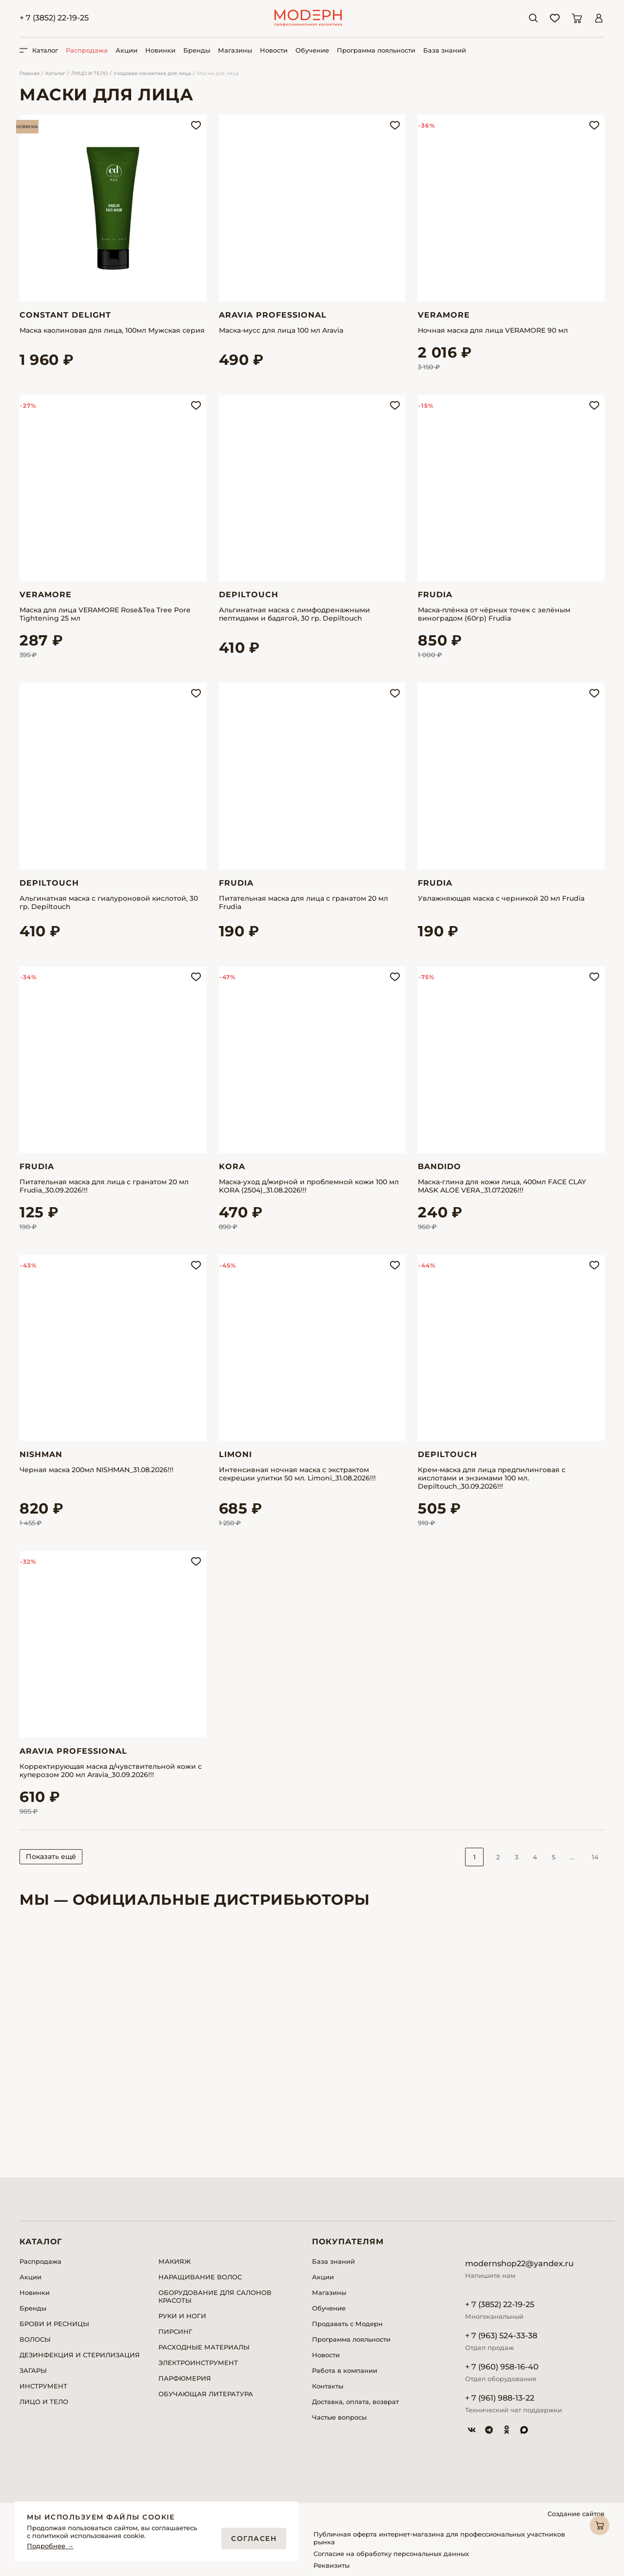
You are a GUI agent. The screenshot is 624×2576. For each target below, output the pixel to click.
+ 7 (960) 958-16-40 (502, 2366)
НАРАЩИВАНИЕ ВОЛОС (200, 2277)
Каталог (55, 73)
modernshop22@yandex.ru (519, 2263)
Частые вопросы (339, 2417)
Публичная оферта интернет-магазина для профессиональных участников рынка (439, 2538)
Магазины (235, 50)
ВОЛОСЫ (35, 2339)
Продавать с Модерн (347, 2324)
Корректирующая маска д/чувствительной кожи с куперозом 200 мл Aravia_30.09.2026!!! (111, 1770)
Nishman (41, 1454)
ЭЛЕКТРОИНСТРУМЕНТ (198, 2363)
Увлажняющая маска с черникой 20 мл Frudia (501, 898)
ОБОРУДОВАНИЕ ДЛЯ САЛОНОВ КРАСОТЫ (215, 2296)
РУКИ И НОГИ (182, 2316)
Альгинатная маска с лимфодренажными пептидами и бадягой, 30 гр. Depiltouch (294, 614)
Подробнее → (50, 2546)
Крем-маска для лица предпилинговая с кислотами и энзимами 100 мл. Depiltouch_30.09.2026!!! (492, 1478)
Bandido (439, 1166)
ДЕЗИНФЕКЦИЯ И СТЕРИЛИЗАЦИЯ (80, 2355)
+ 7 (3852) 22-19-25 (54, 17)
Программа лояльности (376, 50)
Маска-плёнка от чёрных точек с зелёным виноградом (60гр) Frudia (494, 614)
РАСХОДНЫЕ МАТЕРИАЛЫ (204, 2347)
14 (595, 1857)
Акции (126, 50)
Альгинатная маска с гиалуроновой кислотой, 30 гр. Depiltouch (109, 902)
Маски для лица (218, 73)
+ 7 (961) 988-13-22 (499, 2398)
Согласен (253, 2538)
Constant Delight (65, 315)
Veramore (444, 315)
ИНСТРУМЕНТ (43, 2386)
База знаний (444, 50)
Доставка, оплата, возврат (355, 2402)
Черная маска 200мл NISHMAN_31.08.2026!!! (97, 1470)
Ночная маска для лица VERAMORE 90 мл (493, 330)
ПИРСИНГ (175, 2331)
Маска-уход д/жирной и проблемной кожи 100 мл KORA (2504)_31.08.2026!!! (309, 1186)
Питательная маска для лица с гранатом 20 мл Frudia (303, 902)
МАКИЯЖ (174, 2261)
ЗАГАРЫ (33, 2370)
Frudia (435, 594)
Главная (29, 73)
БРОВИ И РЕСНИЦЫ (54, 2324)
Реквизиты (331, 2565)
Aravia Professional (273, 315)
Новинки (160, 50)
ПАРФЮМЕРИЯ (184, 2378)
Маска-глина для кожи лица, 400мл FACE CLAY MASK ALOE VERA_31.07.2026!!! (502, 1186)
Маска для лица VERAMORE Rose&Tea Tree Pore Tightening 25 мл (105, 614)
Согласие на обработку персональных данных (391, 2553)
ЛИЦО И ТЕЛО (89, 73)
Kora (232, 1166)
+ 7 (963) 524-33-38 (501, 2335)
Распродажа (87, 50)
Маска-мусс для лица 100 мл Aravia (281, 330)
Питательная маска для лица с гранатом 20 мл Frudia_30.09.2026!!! (104, 1186)
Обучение (312, 50)
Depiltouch (248, 594)
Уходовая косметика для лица (152, 73)
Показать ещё (51, 1856)
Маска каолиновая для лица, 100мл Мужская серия (112, 330)
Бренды (196, 50)
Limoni (235, 1454)
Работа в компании (344, 2370)
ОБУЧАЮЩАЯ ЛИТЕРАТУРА (205, 2394)
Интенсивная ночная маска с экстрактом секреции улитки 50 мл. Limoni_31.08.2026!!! (297, 1474)
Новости (274, 50)
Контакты (327, 2386)
